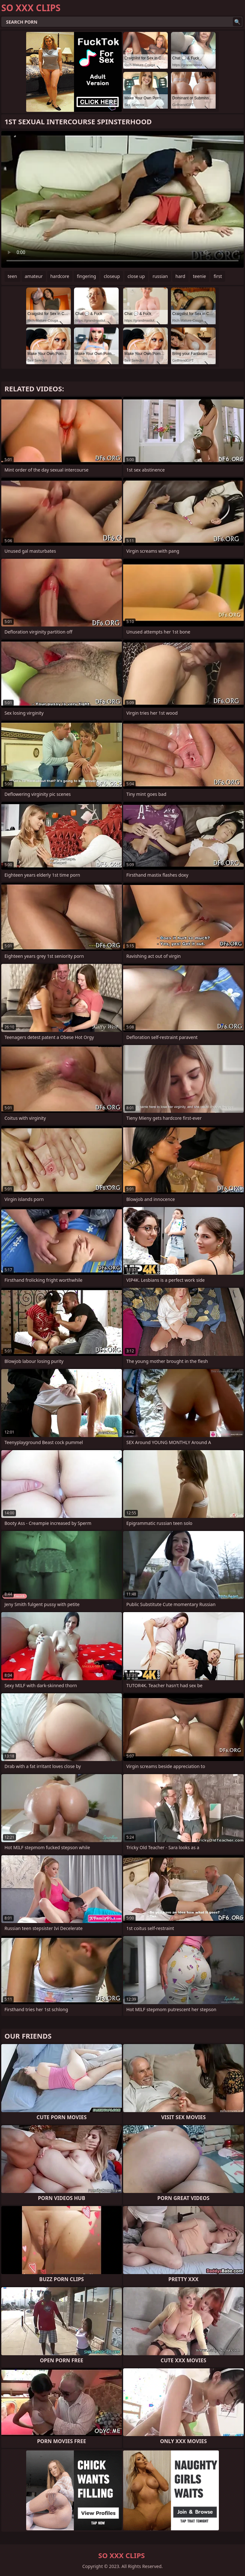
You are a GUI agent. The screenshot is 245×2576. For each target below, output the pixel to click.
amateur (34, 276)
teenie (199, 276)
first (218, 276)
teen (12, 276)
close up (136, 276)
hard (180, 276)
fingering (86, 276)
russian (160, 276)
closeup (112, 276)
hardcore (59, 276)
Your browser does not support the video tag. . (122, 199)
